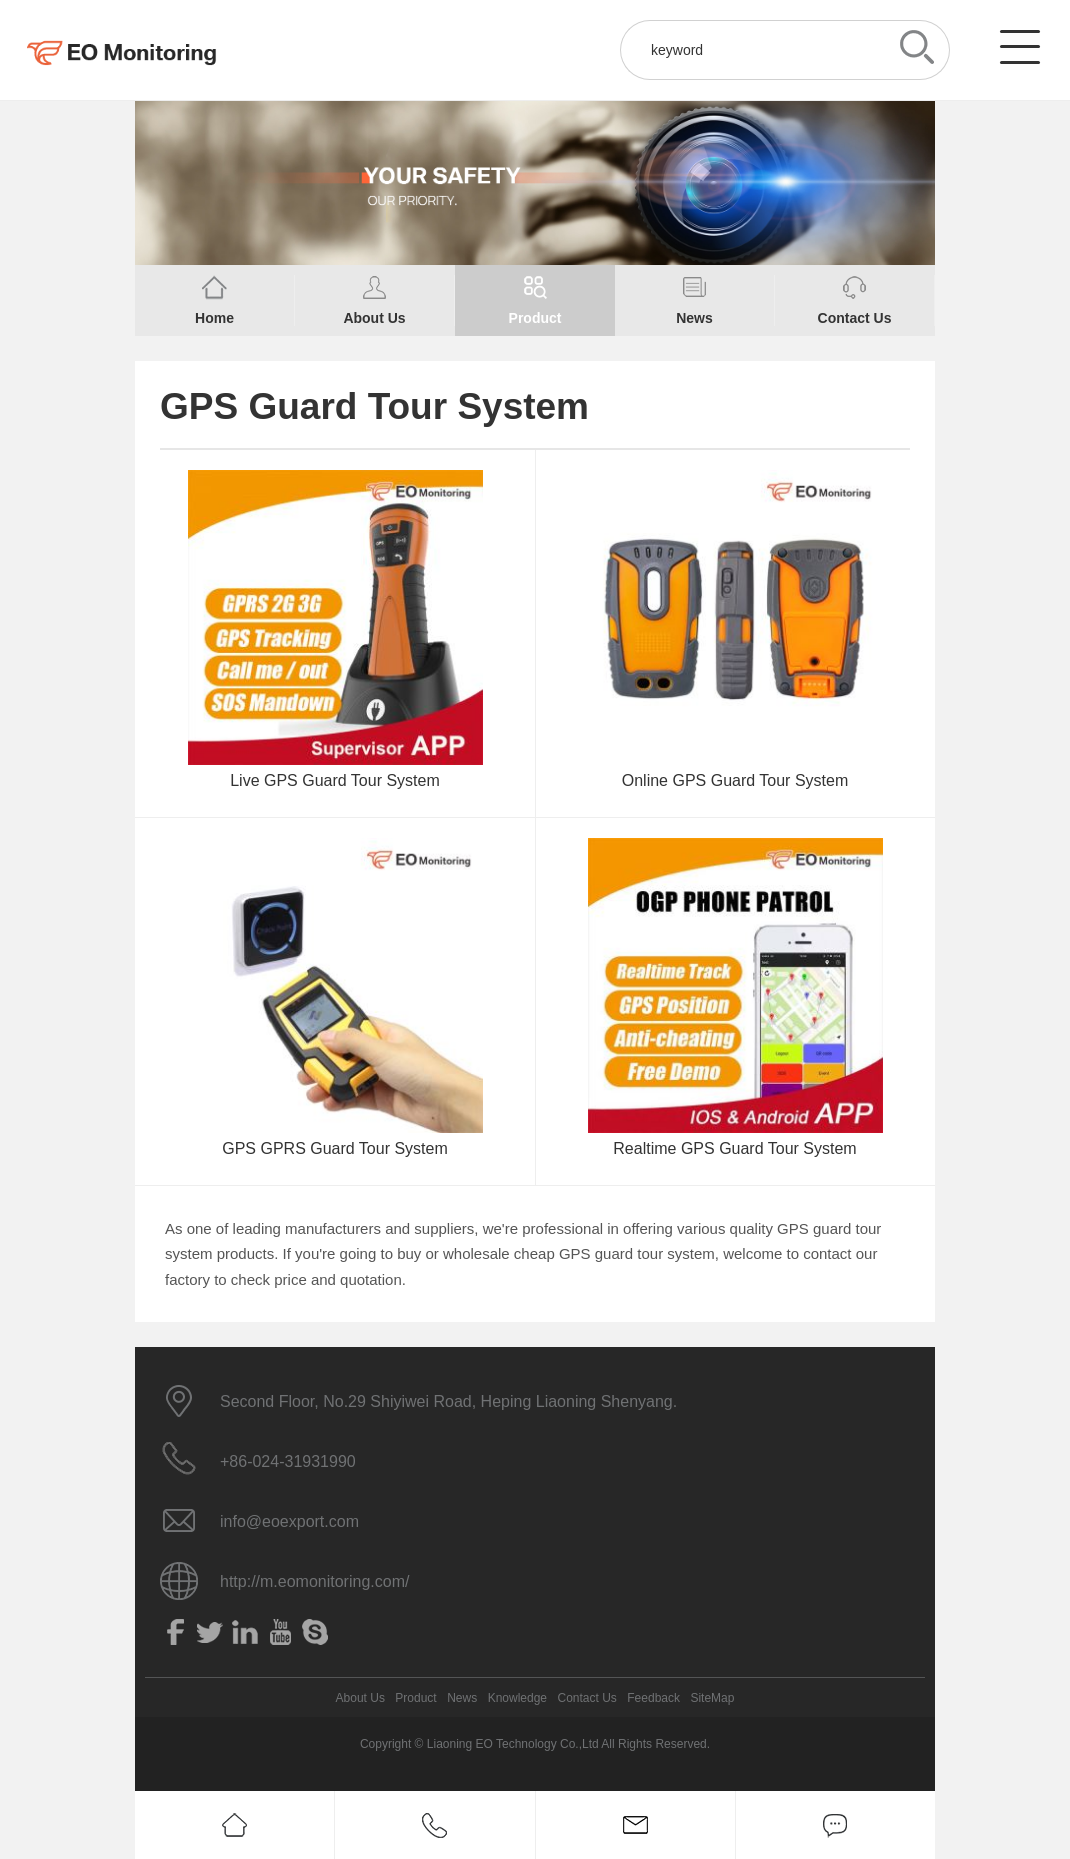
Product (415, 1698)
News (462, 1698)
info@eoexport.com (289, 1521)
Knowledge (517, 1698)
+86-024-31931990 (288, 1461)
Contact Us (586, 1698)
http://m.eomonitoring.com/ (314, 1581)
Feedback (653, 1698)
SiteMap (712, 1698)
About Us (360, 1698)
